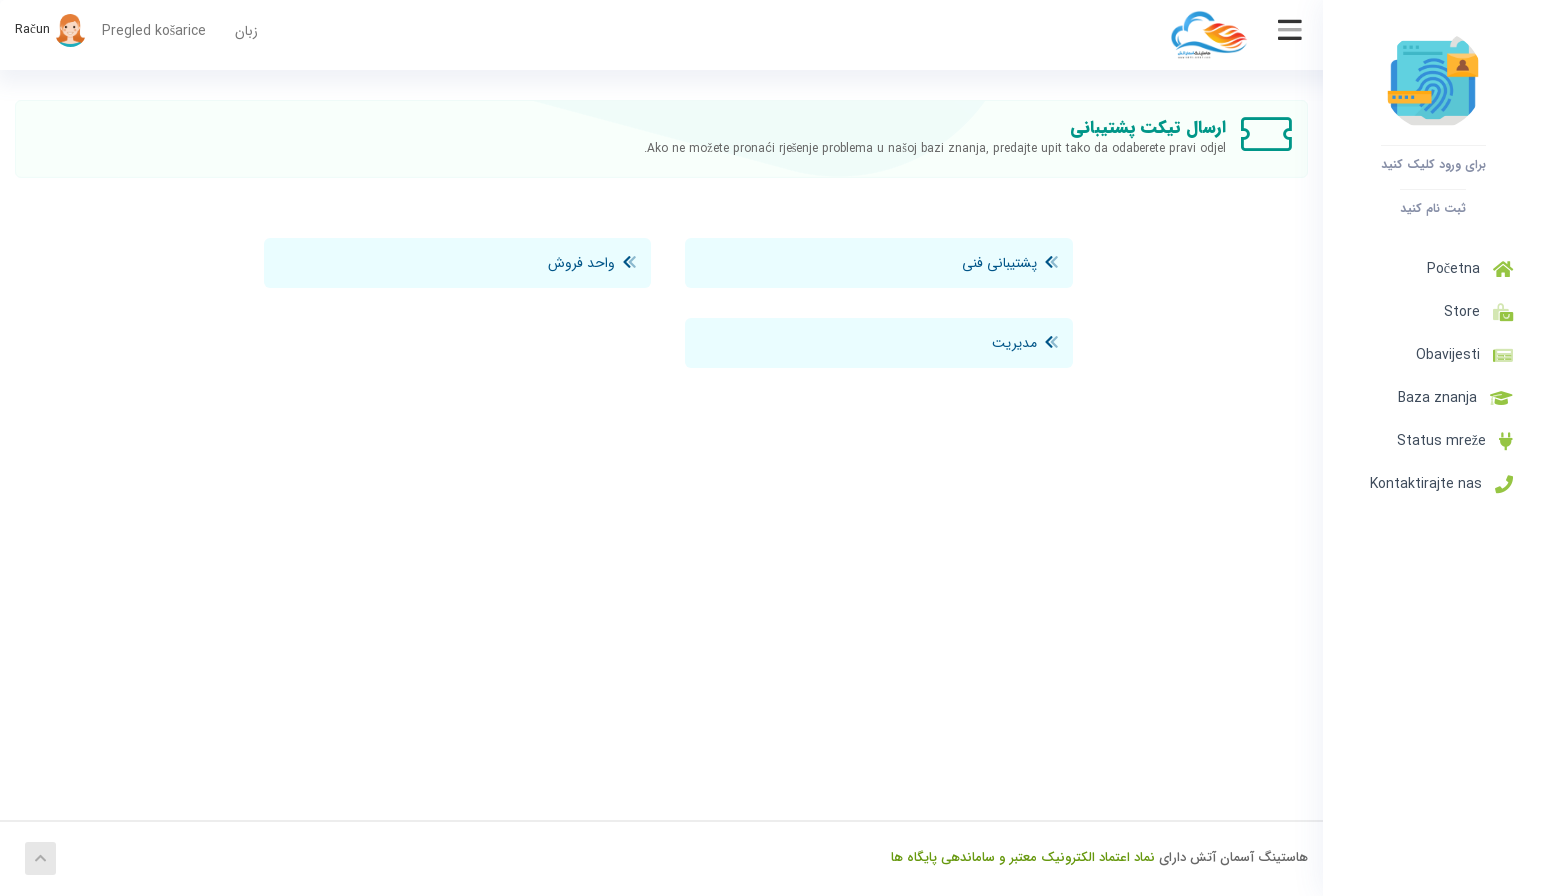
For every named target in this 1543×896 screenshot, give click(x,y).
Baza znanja (1455, 398)
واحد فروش (592, 263)
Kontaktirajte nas (1441, 484)
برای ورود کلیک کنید (1433, 164)
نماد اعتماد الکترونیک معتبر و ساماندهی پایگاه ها (1023, 857)
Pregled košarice (154, 31)
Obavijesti (1464, 355)
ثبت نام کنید (1433, 208)
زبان (246, 31)
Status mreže (1455, 441)
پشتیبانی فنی (1010, 263)
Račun (51, 29)
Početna (1470, 269)
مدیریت (1025, 343)
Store (1474, 312)
